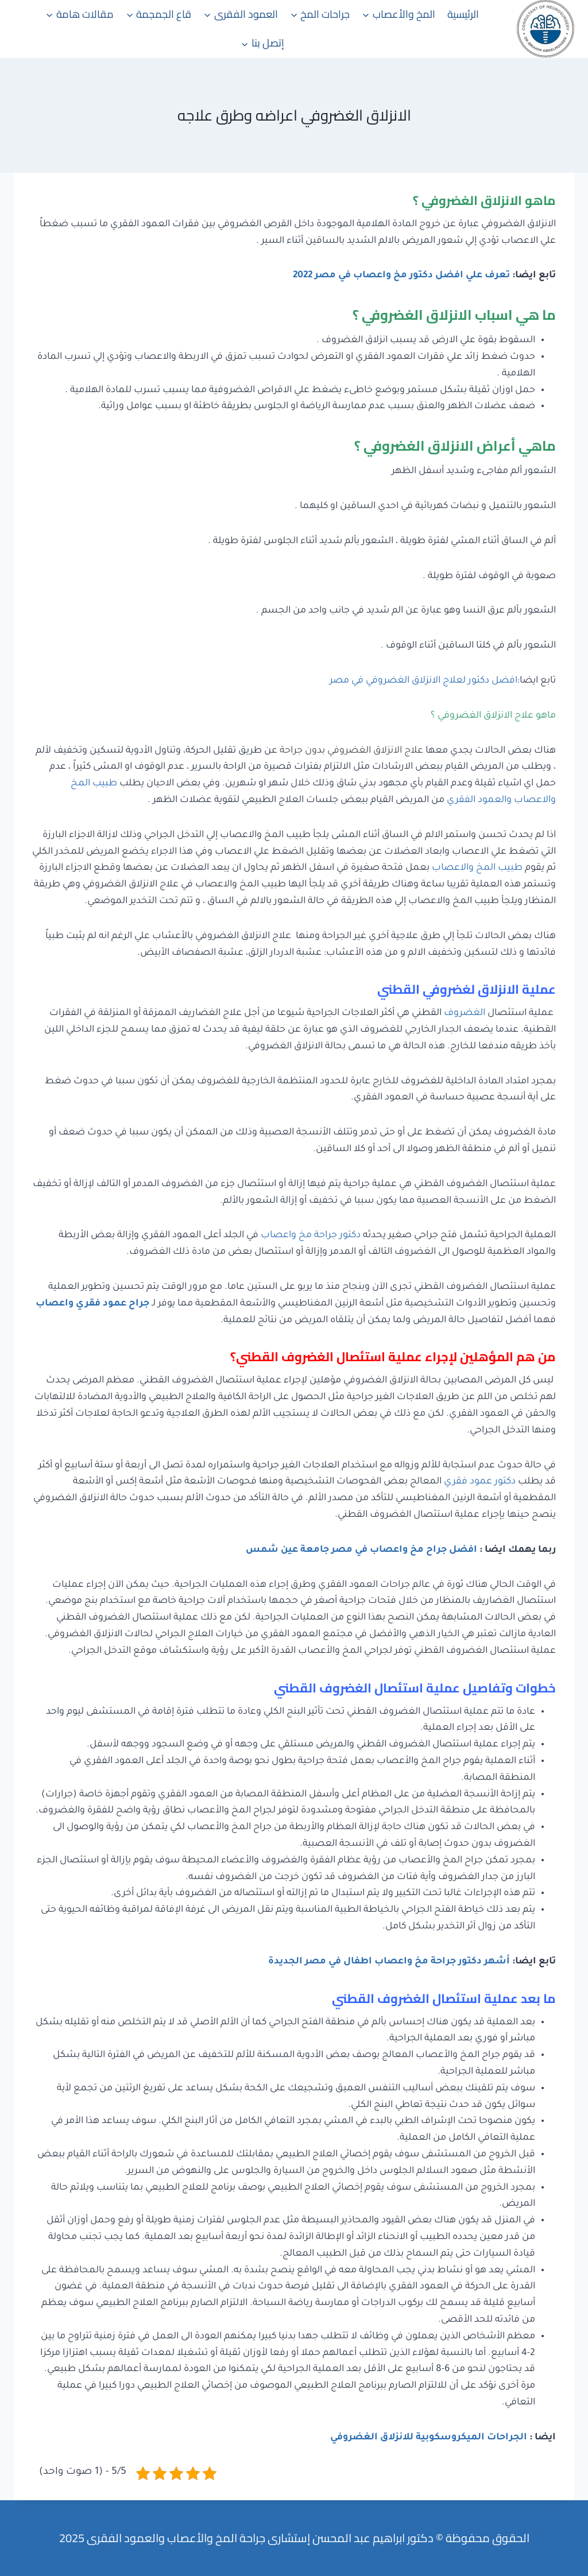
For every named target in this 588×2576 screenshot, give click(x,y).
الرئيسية (463, 14)
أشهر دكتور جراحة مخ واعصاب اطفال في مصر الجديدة (389, 1962)
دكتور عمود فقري (480, 1482)
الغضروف (464, 1013)
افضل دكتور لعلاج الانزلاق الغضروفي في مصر (423, 681)
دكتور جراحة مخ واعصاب (311, 1235)
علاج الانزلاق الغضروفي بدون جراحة (351, 751)
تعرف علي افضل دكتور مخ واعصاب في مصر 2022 (401, 275)
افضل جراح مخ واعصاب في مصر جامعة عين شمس (361, 1550)
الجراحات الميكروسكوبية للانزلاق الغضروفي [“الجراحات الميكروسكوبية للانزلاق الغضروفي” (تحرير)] (428, 2437)
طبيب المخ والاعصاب (477, 868)
